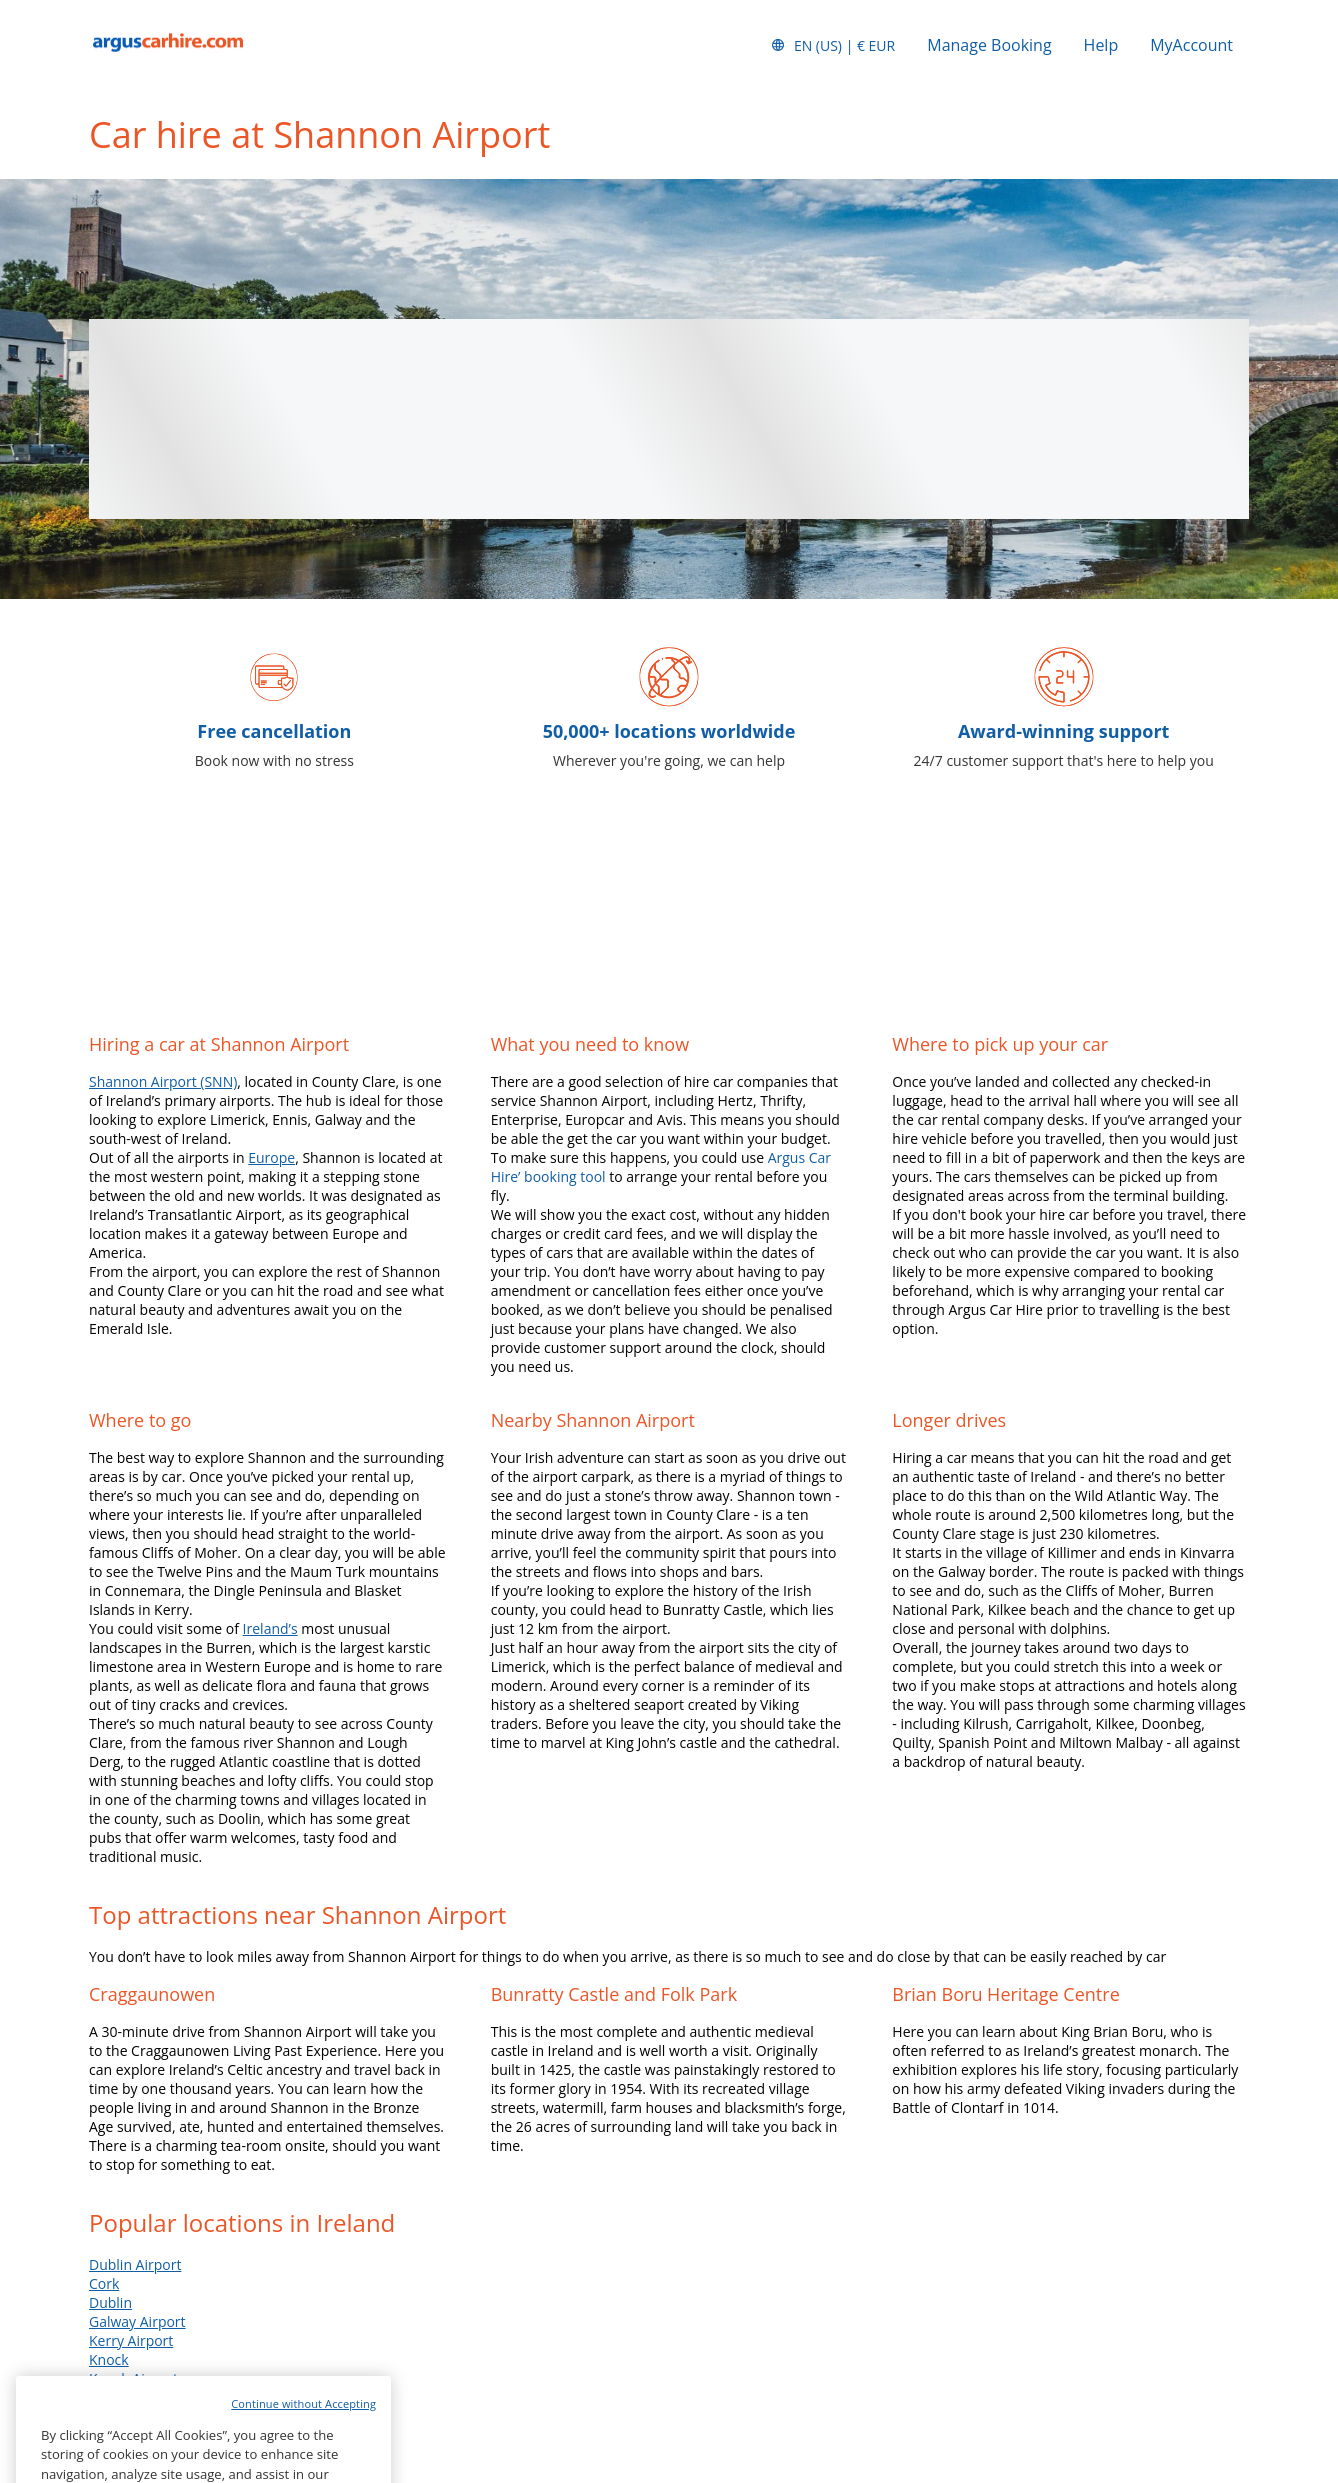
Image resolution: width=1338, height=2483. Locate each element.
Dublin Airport (135, 2264)
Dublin (110, 2302)
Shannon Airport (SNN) (163, 1081)
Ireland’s (270, 1628)
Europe (271, 1157)
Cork (104, 2283)
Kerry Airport (131, 2340)
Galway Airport (137, 2321)
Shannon (118, 2397)
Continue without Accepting (303, 2435)
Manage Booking (989, 45)
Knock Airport (133, 2378)
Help (1101, 45)
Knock (109, 2359)
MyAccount (1191, 45)
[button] (832, 45)
